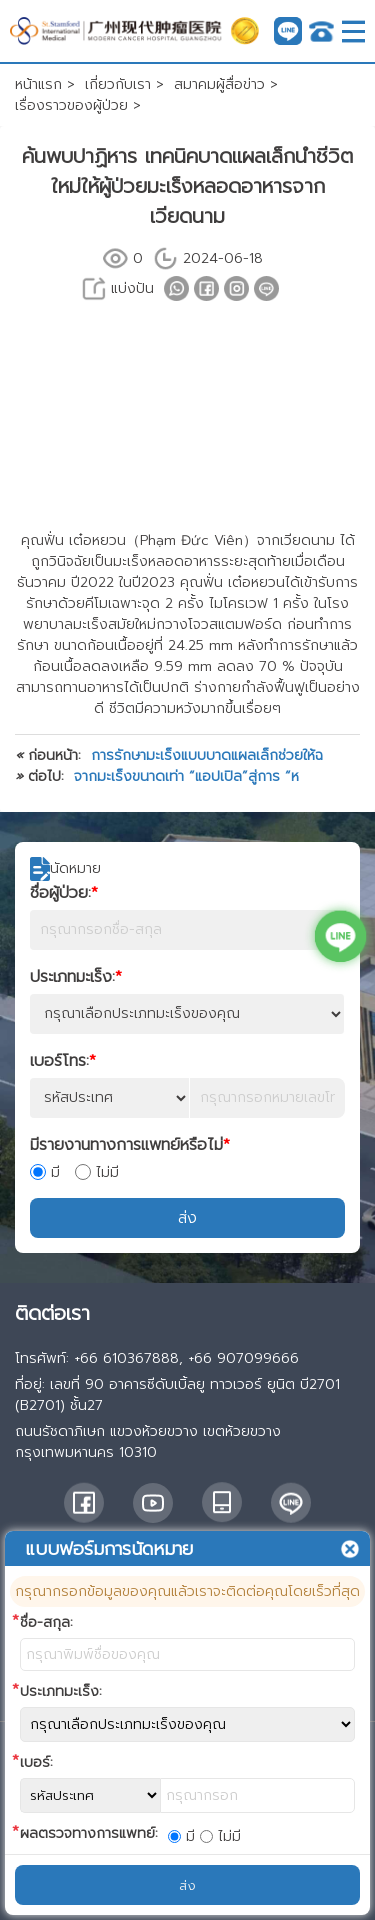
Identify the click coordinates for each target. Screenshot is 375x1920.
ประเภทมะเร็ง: (76, 977)
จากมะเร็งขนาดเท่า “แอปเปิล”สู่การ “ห (186, 776)
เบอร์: (36, 1762)
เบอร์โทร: (63, 1061)
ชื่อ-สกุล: (46, 1622)
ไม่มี (97, 1172)
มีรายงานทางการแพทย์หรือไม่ (130, 1145)
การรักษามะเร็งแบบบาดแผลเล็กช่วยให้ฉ (207, 755)
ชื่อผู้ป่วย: (64, 893)
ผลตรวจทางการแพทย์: (89, 1833)
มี (45, 1172)
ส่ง (187, 1218)
